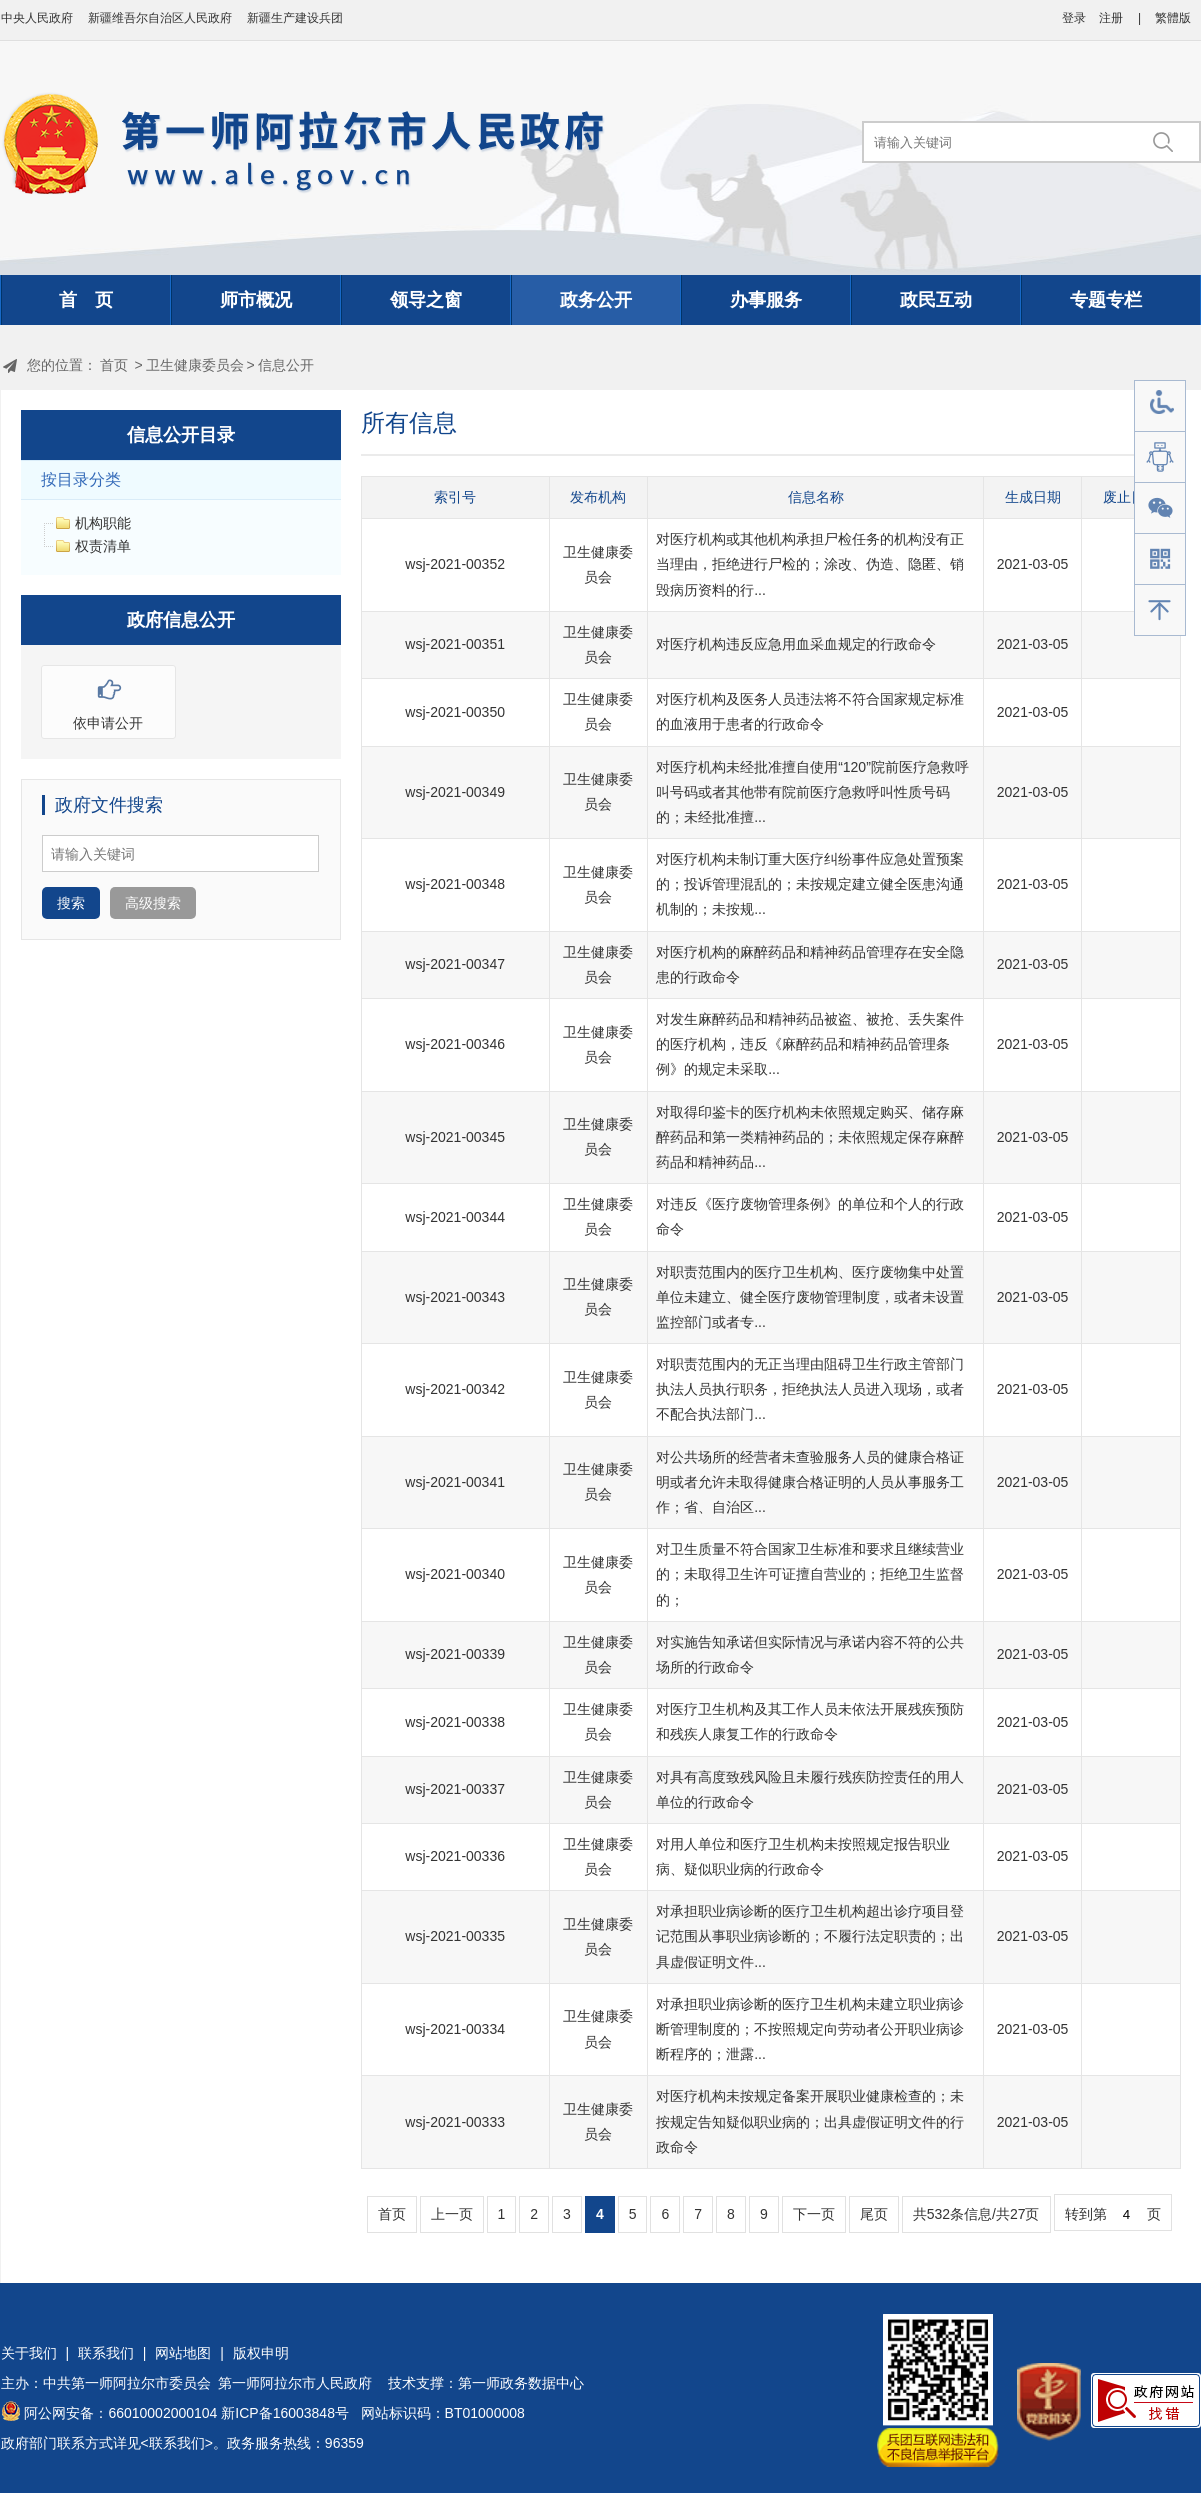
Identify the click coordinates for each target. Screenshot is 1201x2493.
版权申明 (261, 2353)
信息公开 (286, 365)
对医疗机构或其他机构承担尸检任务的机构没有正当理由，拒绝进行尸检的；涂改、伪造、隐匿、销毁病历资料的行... (810, 564)
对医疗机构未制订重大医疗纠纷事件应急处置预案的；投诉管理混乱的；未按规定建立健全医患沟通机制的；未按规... (810, 884)
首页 (114, 365)
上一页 (452, 2214)
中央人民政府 (37, 18)
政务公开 (596, 300)
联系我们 (106, 2353)
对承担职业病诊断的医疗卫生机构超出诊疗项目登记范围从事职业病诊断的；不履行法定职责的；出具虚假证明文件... (810, 1936)
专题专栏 (1106, 300)
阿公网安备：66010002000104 (120, 2413)
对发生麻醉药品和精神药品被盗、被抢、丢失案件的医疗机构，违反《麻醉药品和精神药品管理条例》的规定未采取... (810, 1044)
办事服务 (766, 300)
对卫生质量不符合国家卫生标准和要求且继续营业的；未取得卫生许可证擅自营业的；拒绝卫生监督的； (810, 1574)
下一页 (814, 2214)
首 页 (86, 300)
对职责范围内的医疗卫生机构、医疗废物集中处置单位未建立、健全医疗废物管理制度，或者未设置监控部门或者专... (810, 1297)
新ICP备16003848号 (285, 2413)
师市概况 (256, 300)
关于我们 (29, 2353)
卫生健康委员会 (195, 365)
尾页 (874, 2214)
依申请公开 (108, 698)
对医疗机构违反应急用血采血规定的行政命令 (796, 644)
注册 (1111, 18)
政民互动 (936, 300)
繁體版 (1173, 18)
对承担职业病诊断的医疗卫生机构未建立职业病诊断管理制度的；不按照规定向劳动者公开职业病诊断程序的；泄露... (810, 2029)
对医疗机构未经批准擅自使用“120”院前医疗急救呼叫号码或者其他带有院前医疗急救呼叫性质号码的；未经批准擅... (812, 792)
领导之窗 (426, 300)
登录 (1074, 18)
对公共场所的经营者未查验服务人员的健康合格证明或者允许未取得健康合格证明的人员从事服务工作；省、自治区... (810, 1482)
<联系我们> (177, 2443)
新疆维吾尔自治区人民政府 (160, 18)
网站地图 (183, 2353)
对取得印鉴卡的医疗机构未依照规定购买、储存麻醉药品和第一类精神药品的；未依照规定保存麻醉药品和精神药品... (810, 1137)
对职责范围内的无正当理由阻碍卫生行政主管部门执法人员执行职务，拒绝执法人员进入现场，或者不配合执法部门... (810, 1389)
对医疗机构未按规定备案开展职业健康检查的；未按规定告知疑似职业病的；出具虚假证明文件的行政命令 (810, 2121)
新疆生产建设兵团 (295, 18)
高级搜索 (153, 903)
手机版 (1160, 559)
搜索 (71, 903)
